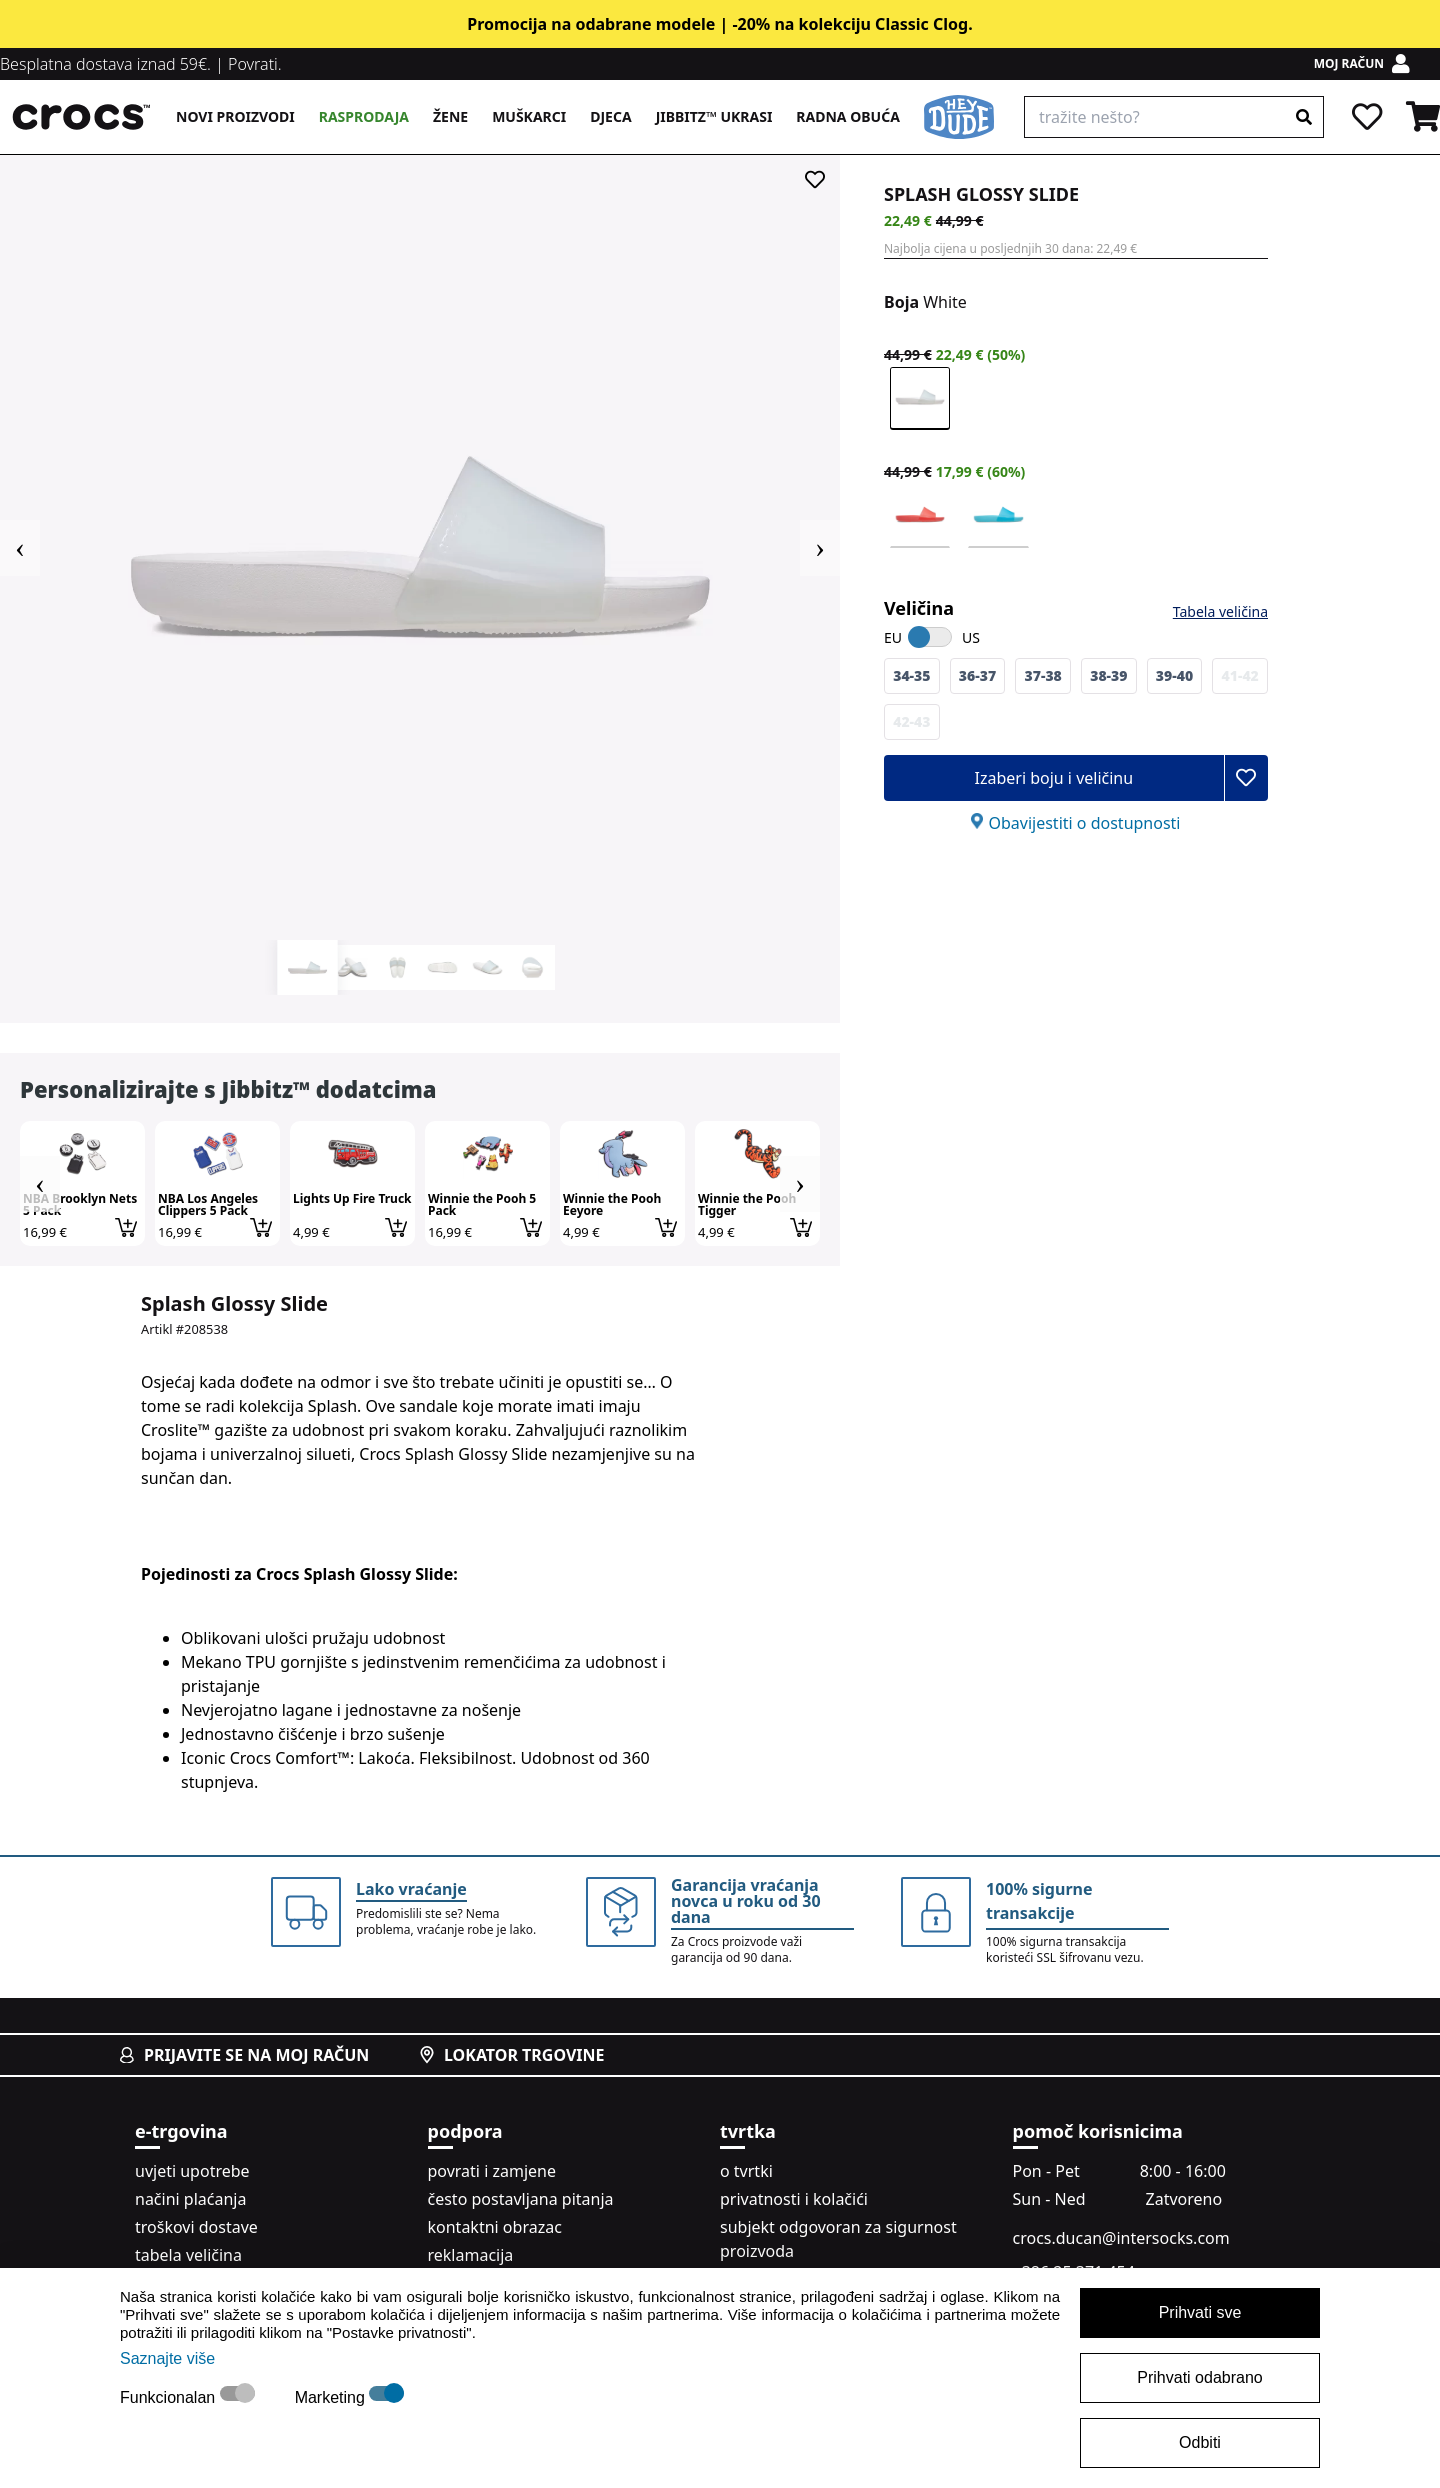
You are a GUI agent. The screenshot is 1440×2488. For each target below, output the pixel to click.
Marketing (332, 2397)
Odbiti (1200, 2442)
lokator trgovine (512, 2055)
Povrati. (255, 64)
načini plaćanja (190, 2199)
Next (820, 548)
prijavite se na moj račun (244, 2055)
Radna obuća (847, 116)
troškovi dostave (196, 2227)
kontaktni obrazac (495, 2227)
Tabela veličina (1220, 611)
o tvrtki (746, 2171)
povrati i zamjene (492, 2171)
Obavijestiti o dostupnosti (1084, 823)
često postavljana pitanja (521, 2199)
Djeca (610, 116)
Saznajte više (167, 2358)
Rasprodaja (364, 116)
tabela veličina (188, 2255)
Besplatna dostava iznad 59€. (105, 64)
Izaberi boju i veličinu (1053, 778)
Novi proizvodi (235, 116)
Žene (450, 116)
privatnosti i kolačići (794, 2199)
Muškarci (529, 116)
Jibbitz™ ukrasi (714, 116)
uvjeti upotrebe (192, 2171)
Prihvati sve (1200, 2312)
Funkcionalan (170, 2397)
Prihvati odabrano (1199, 2377)
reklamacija (471, 2255)
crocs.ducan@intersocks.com (1121, 2238)
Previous (20, 548)
